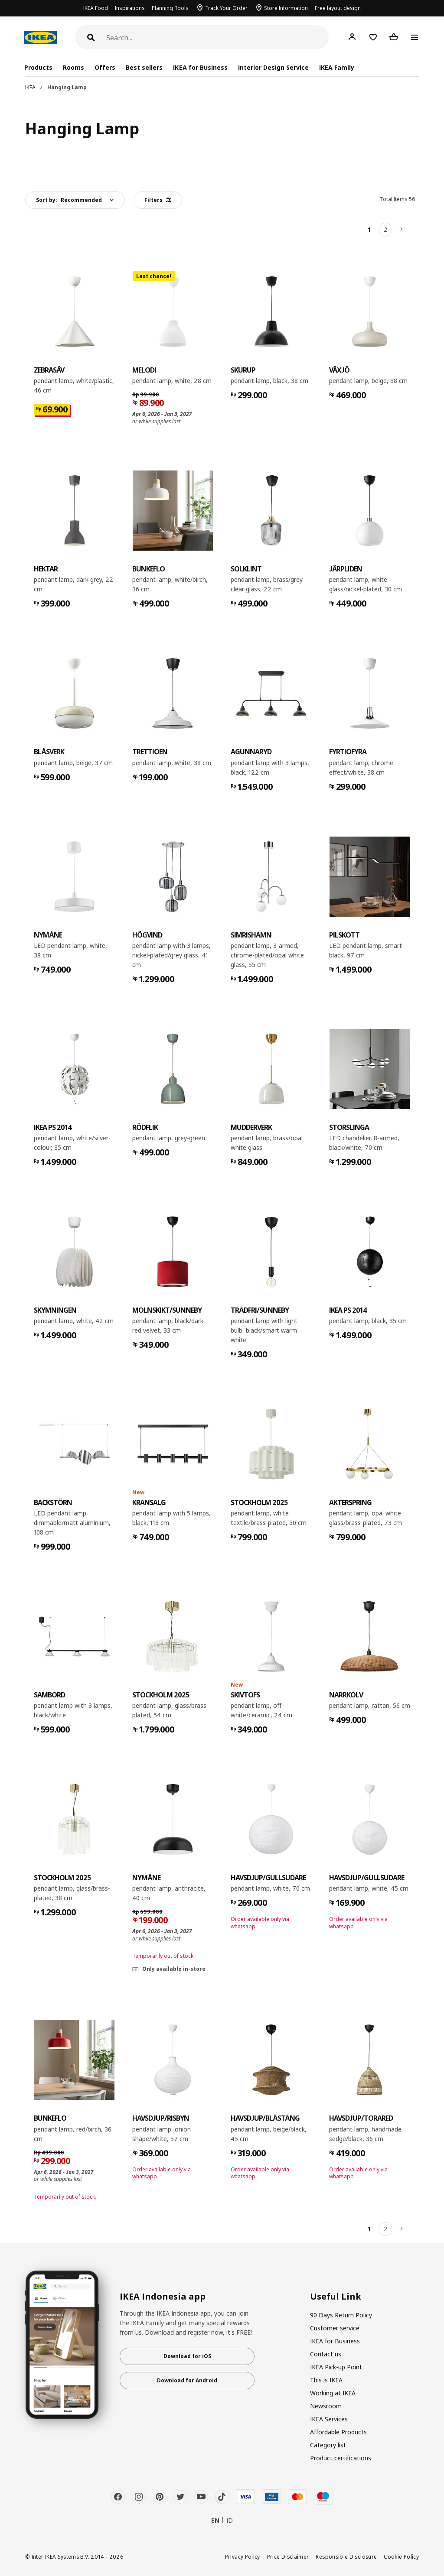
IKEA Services (329, 2419)
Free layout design (338, 8)
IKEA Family (336, 67)
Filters (157, 200)
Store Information (286, 8)
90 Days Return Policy (341, 2315)
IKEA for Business (200, 67)
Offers (105, 67)
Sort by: (69, 200)
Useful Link (335, 2296)
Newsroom (326, 2406)
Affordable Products (338, 2432)
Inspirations (130, 8)
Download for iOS (187, 2356)
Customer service (334, 2328)
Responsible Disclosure (346, 2556)
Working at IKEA (333, 2393)
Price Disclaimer (288, 2556)
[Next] (402, 230)
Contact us (325, 2354)
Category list (328, 2445)
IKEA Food (95, 8)
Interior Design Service (273, 67)
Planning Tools (170, 8)
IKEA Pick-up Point (336, 2367)
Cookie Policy (401, 2556)
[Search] (217, 38)
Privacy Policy (242, 2556)
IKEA (30, 87)
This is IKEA (326, 2380)
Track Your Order (226, 8)
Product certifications (340, 2458)
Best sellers (144, 67)
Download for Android (187, 2380)
